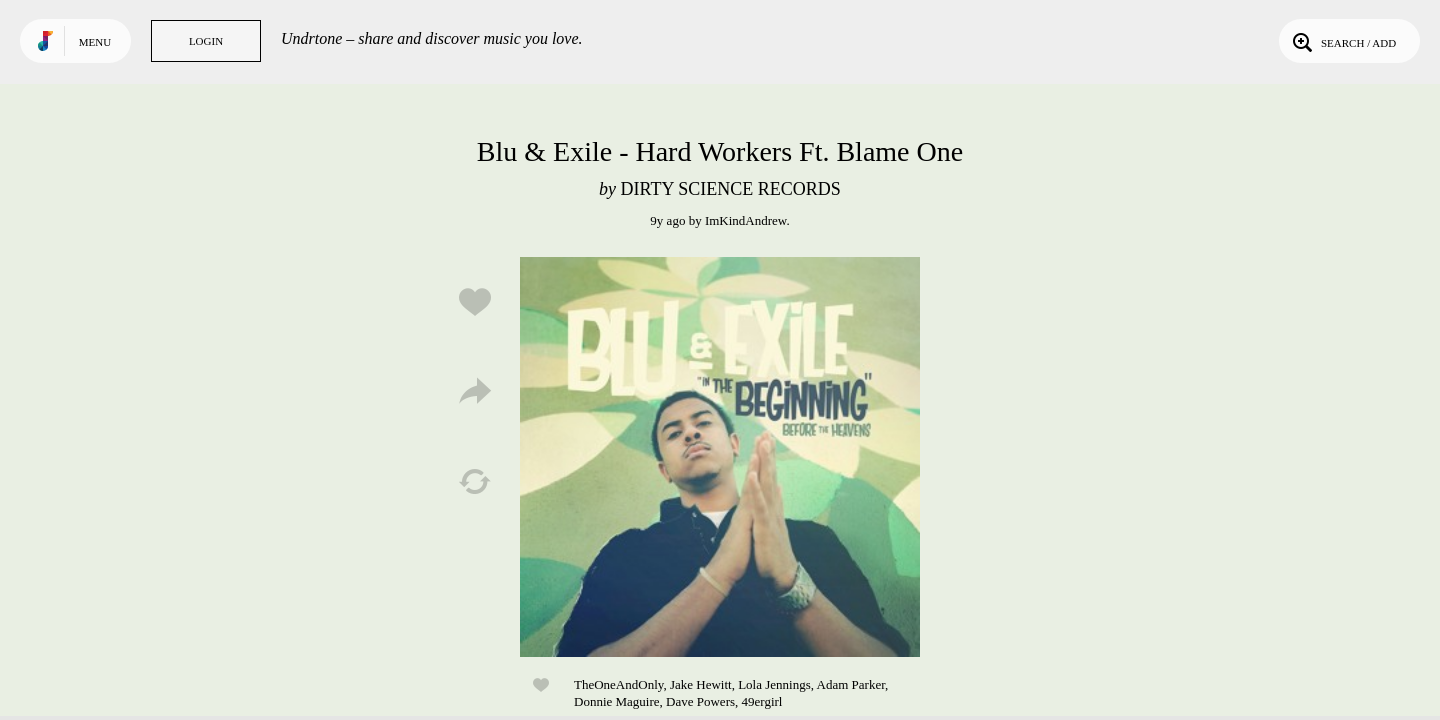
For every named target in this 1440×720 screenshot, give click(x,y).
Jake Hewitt (701, 684)
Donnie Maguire (617, 701)
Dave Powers (700, 701)
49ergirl (762, 701)
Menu (95, 42)
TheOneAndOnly (618, 684)
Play (720, 457)
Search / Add (1342, 41)
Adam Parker (851, 684)
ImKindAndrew (745, 220)
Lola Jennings (774, 684)
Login (206, 41)
